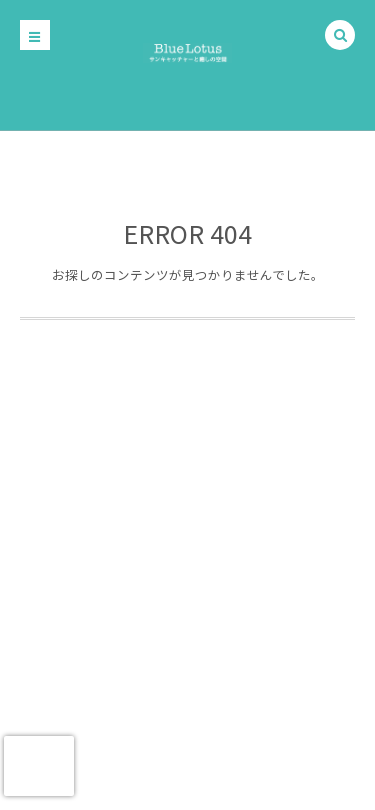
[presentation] (39, 766)
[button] (340, 36)
